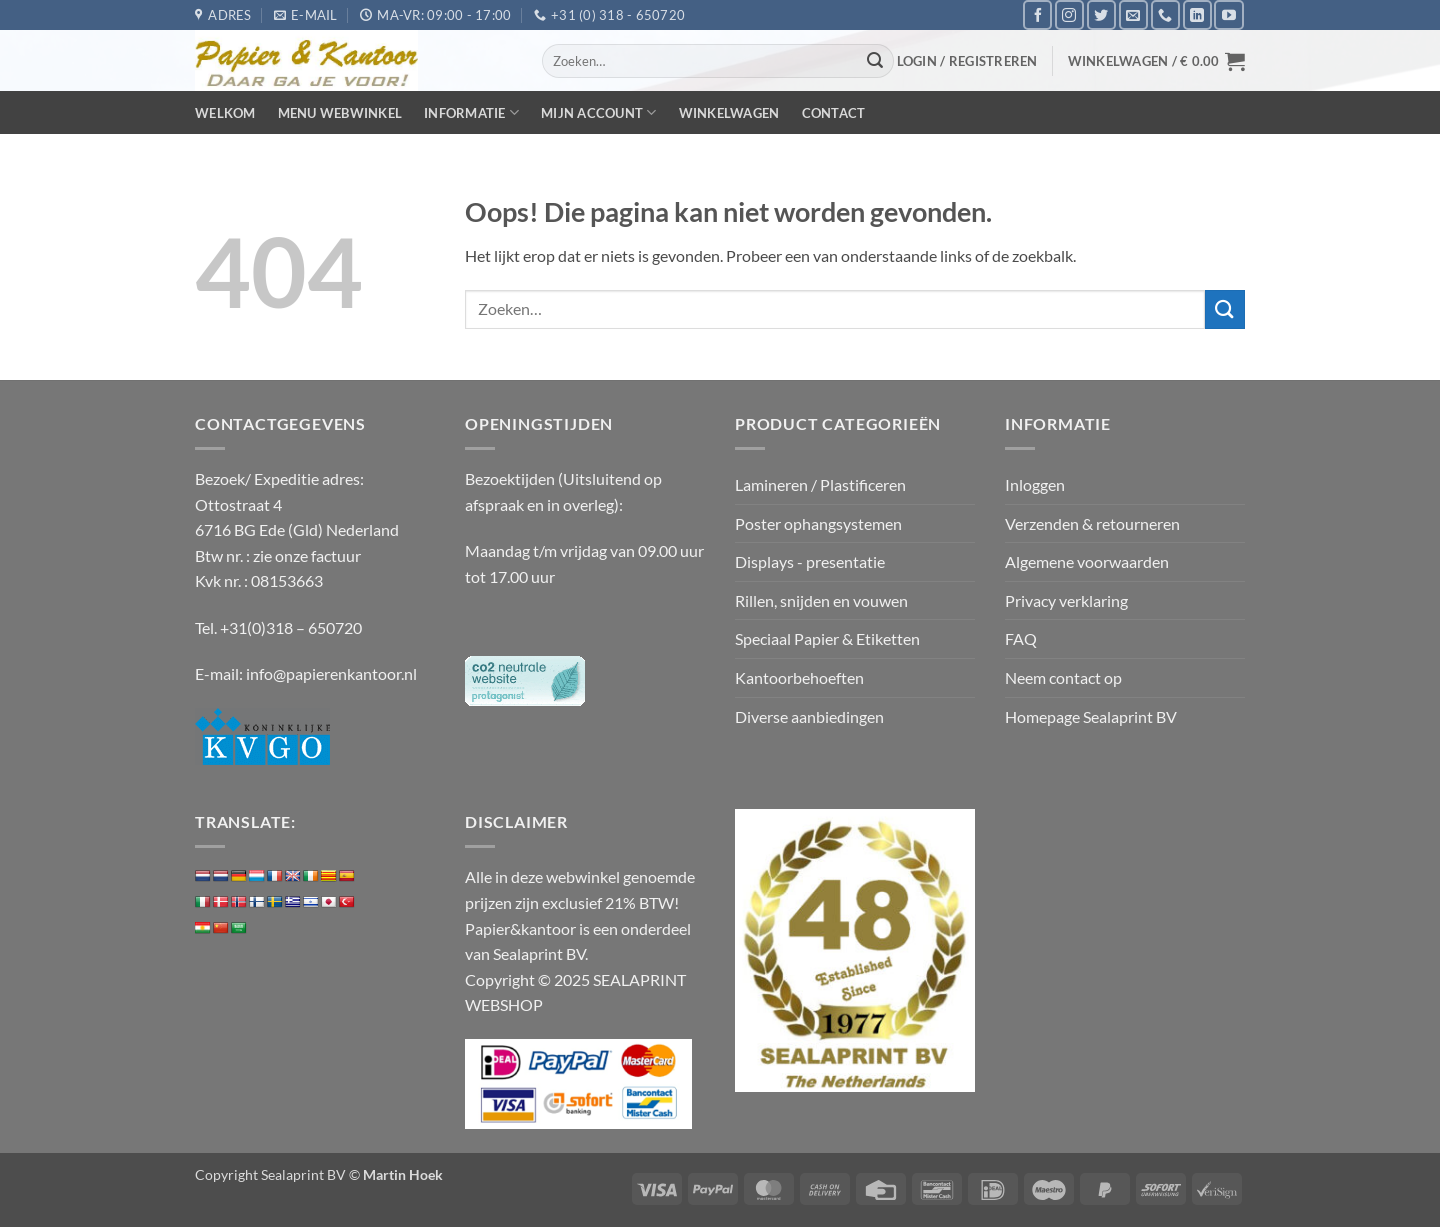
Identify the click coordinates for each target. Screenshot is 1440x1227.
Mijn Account (599, 112)
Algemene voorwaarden (1087, 561)
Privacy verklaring (1066, 600)
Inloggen (1035, 484)
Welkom (225, 113)
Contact (834, 113)
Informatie (471, 112)
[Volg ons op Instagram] (1069, 14)
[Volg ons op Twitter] (1101, 14)
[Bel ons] (1165, 14)
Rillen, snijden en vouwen (821, 600)
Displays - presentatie (810, 561)
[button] (967, 61)
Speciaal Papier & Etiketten (827, 638)
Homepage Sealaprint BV (1091, 716)
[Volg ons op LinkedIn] (1197, 14)
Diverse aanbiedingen (809, 716)
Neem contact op (1063, 677)
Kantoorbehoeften (799, 677)
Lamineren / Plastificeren (820, 484)
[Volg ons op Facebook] (1037, 14)
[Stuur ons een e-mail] (1133, 14)
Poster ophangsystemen (818, 523)
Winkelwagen (729, 113)
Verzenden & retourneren (1092, 523)
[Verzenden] (876, 61)
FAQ (1021, 638)
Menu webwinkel (340, 113)
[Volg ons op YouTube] (1228, 14)
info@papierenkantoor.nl (331, 673)
